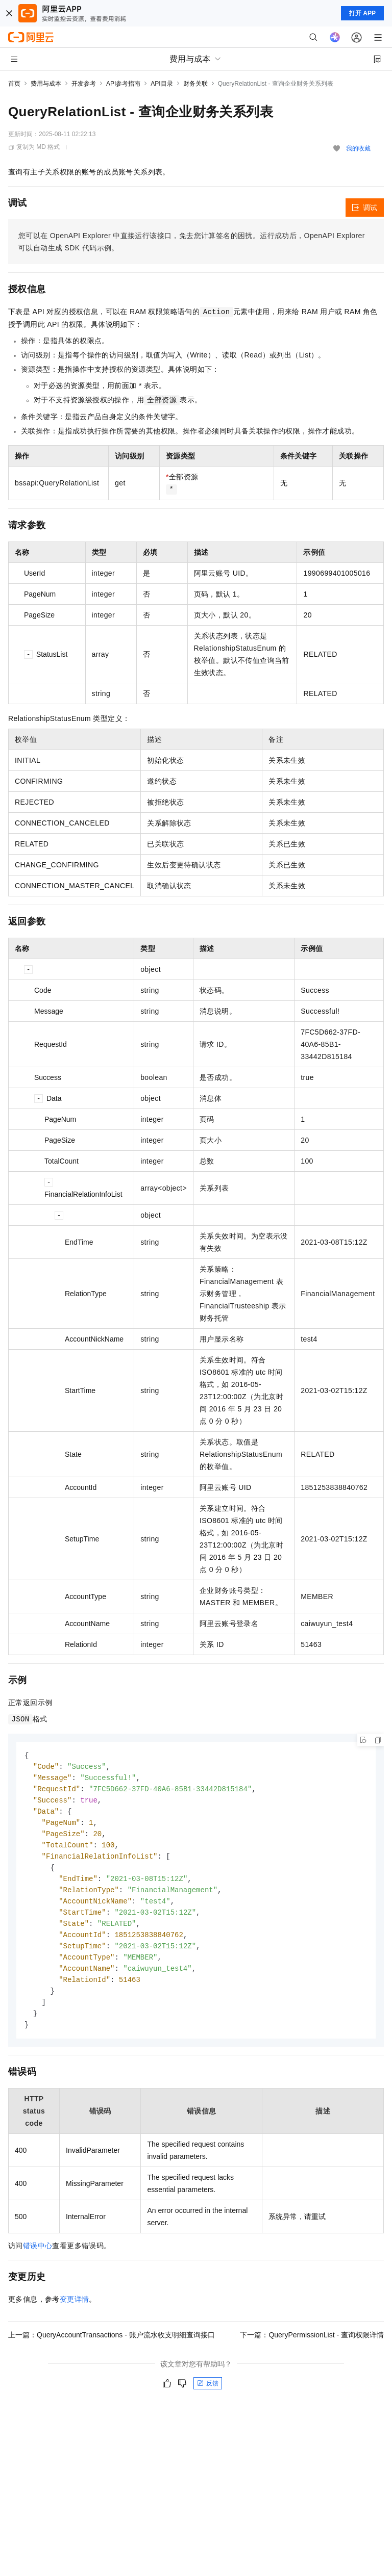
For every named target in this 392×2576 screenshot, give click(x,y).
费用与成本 (46, 83)
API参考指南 (123, 83)
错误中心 (38, 2258)
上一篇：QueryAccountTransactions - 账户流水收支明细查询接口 (111, 2347)
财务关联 (195, 83)
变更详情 (74, 2312)
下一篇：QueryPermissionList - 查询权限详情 (312, 2347)
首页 (14, 83)
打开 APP (362, 13)
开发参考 (83, 83)
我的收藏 (358, 148)
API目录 (162, 83)
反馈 (207, 2396)
